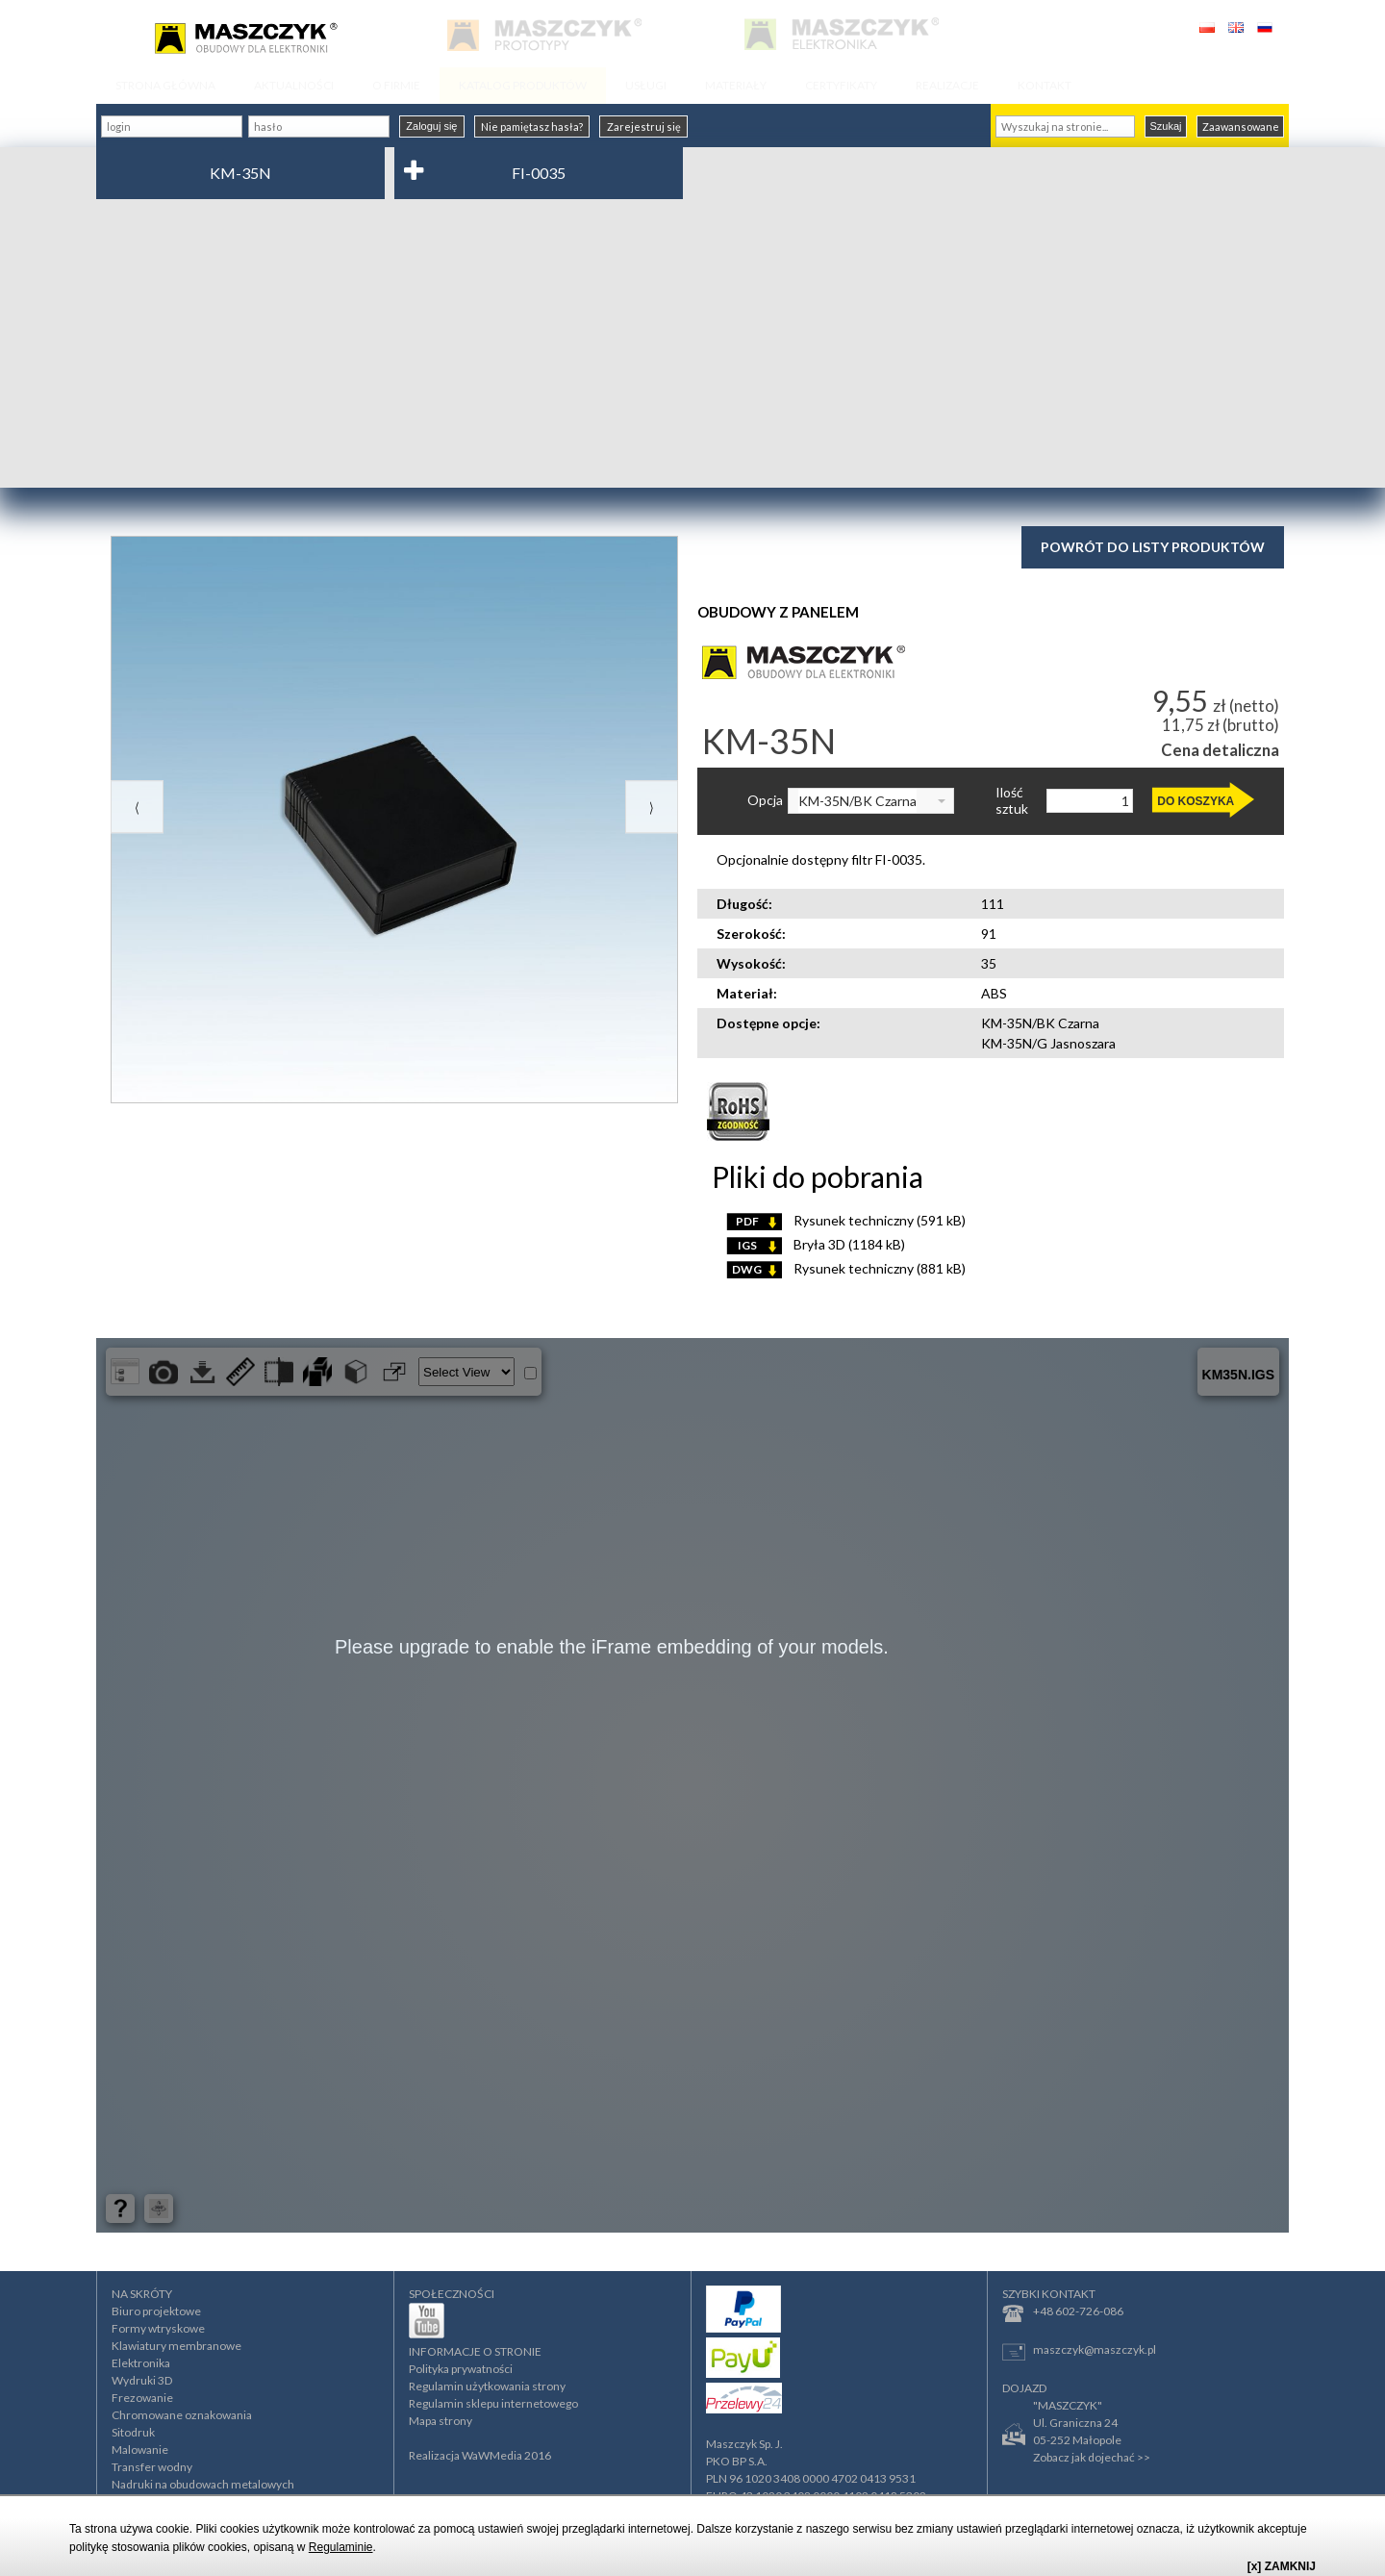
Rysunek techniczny (846, 1220)
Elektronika (141, 2363)
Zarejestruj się (644, 126)
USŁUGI (646, 85)
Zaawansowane (1240, 126)
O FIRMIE (396, 85)
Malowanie (140, 2449)
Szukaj (1165, 126)
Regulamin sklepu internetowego (493, 2403)
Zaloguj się (431, 126)
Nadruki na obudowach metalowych (203, 2484)
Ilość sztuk (1011, 801)
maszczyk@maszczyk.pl (1079, 2351)
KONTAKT (1044, 85)
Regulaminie (341, 2547)
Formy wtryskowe (158, 2328)
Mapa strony (440, 2420)
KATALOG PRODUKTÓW (523, 85)
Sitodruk (133, 2432)
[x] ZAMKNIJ (1281, 2566)
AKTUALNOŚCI (294, 85)
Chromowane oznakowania (182, 2415)
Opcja (765, 800)
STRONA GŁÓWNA (165, 85)
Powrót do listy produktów (1153, 547)
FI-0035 (539, 173)
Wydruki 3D (142, 2380)
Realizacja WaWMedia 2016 (480, 2455)
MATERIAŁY (736, 85)
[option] (394, 819)
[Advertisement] (692, 343)
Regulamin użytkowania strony (487, 2386)
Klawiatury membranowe (176, 2345)
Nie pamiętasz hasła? (532, 126)
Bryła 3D (815, 1244)
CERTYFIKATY (841, 85)
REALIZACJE (947, 85)
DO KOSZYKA (1195, 801)
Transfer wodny (152, 2467)
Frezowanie (142, 2397)
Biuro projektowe (156, 2311)
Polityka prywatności (461, 2368)
